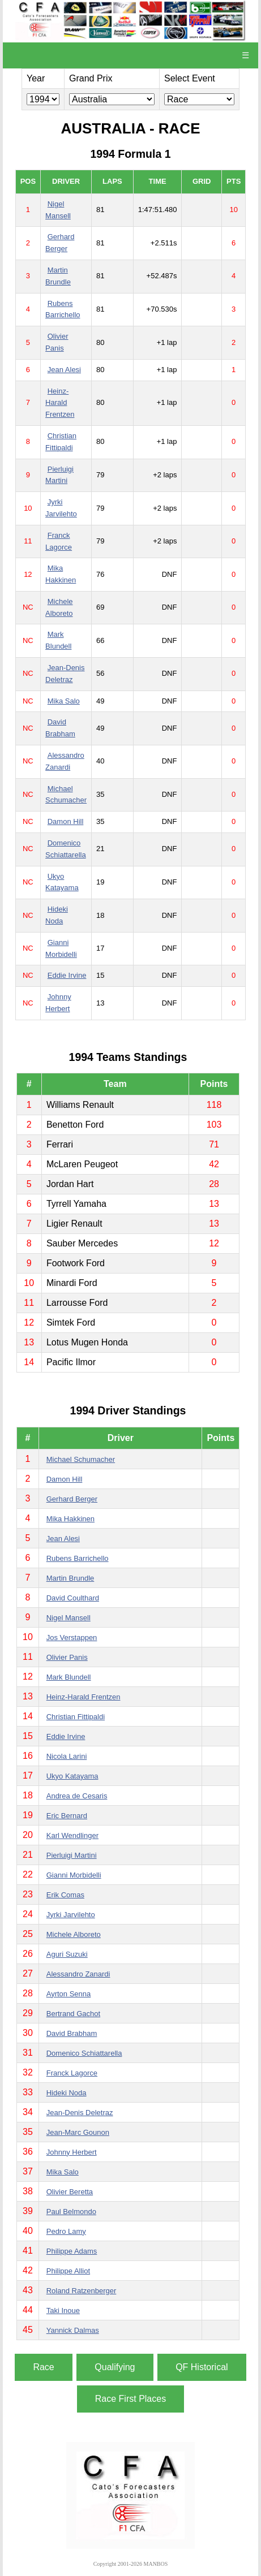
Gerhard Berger (71, 1499)
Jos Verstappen (71, 1637)
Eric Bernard (66, 1815)
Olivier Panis (67, 1657)
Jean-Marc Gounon (77, 2132)
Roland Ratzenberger (81, 2290)
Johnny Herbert (71, 2152)
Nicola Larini (66, 1756)
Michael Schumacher (80, 1459)
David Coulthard (72, 1598)
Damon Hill (66, 821)
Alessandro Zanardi (78, 1974)
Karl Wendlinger (72, 1835)
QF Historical (202, 2367)
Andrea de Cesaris (77, 1796)
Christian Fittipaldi (75, 1716)
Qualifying (115, 2367)
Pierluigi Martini (71, 1855)
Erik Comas (65, 1895)
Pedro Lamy (66, 2231)
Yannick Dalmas (72, 2330)
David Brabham (71, 2033)
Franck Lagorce (71, 2073)
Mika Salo (64, 701)
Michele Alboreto (73, 1934)
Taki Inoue (63, 2310)
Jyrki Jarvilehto (70, 1914)
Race (43, 2367)
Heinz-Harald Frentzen (59, 403)
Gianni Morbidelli (73, 1875)
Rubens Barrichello (77, 1558)
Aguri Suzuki (67, 1954)
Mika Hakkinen (70, 1518)
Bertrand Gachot (73, 2013)
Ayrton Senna (68, 1994)
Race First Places (130, 2399)
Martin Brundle (70, 1578)
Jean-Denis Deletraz (79, 2112)
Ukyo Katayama (72, 1776)
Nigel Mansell (68, 1617)
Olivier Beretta (69, 2191)
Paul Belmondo (71, 2211)
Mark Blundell (68, 1677)
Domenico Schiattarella (84, 2053)
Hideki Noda (66, 2093)
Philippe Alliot (68, 2271)
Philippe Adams (71, 2251)
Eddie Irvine (67, 975)
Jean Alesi (64, 369)
